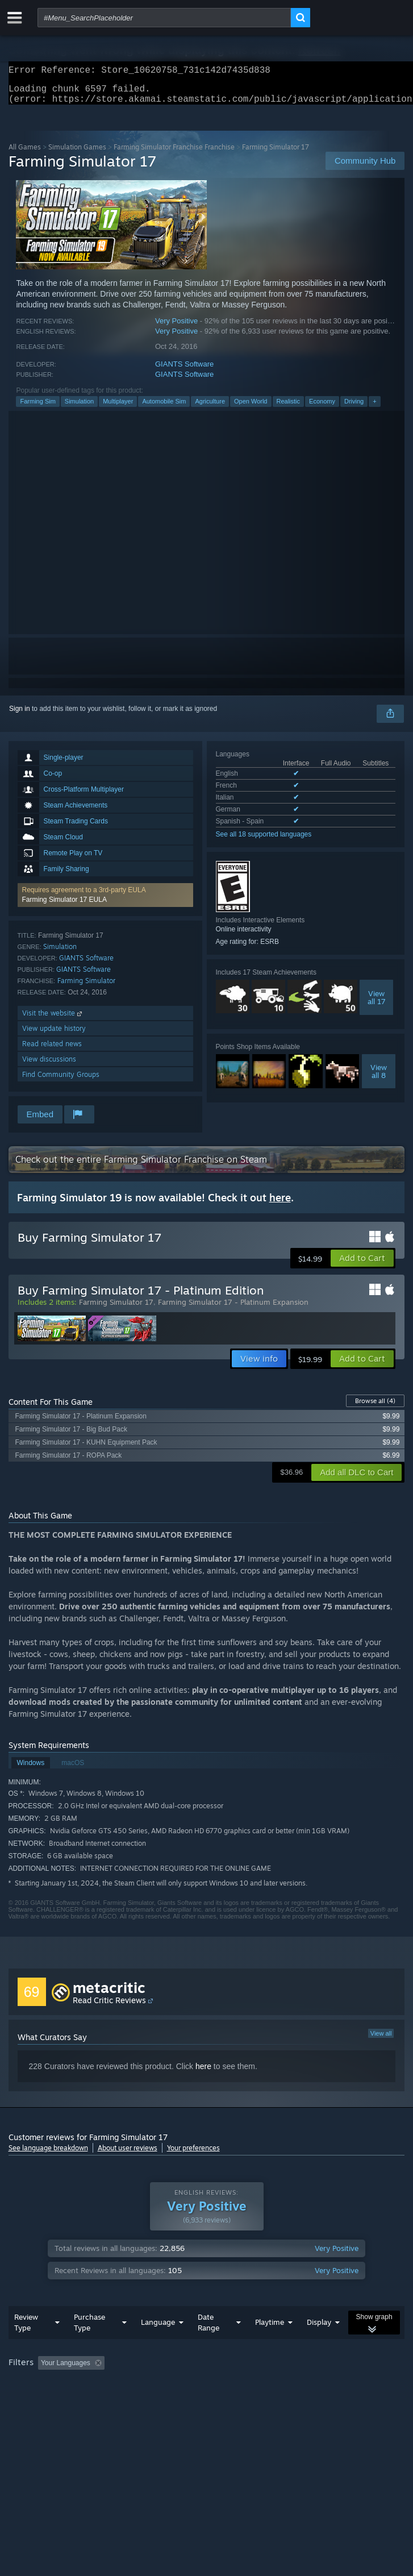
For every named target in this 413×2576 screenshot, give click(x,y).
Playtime (269, 2344)
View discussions (49, 1066)
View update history (54, 1035)
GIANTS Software (184, 371)
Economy (322, 408)
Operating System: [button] (152, 2401)
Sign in (19, 715)
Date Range (208, 2345)
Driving (354, 408)
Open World (251, 408)
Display (319, 2344)
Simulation (79, 408)
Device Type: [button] (298, 2401)
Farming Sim (37, 408)
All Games (25, 153)
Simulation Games (77, 153)
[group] (207, 2393)
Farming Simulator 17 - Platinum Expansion (233, 1308)
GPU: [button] (248, 2401)
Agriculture (210, 408)
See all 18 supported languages (264, 841)
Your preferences (193, 2154)
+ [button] (374, 408)
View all (381, 2040)
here (203, 2073)
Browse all (375, 1408)
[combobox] (164, 17)
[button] (105, 902)
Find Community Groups (60, 1081)
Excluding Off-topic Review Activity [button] (180, 2386)
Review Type (26, 2345)
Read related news (52, 1050)
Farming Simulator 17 (116, 1308)
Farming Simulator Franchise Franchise (174, 153)
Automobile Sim (164, 408)
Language (158, 2344)
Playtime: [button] (268, 2386)
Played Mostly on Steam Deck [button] (56, 2401)
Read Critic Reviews (109, 2007)
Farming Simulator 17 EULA (64, 906)
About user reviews (127, 2154)
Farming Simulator (86, 987)
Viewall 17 (377, 1004)
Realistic (289, 408)
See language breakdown (48, 2154)
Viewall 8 (378, 1078)
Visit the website (53, 1020)
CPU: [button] (210, 2401)
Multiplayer (118, 408)
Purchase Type (89, 2345)
